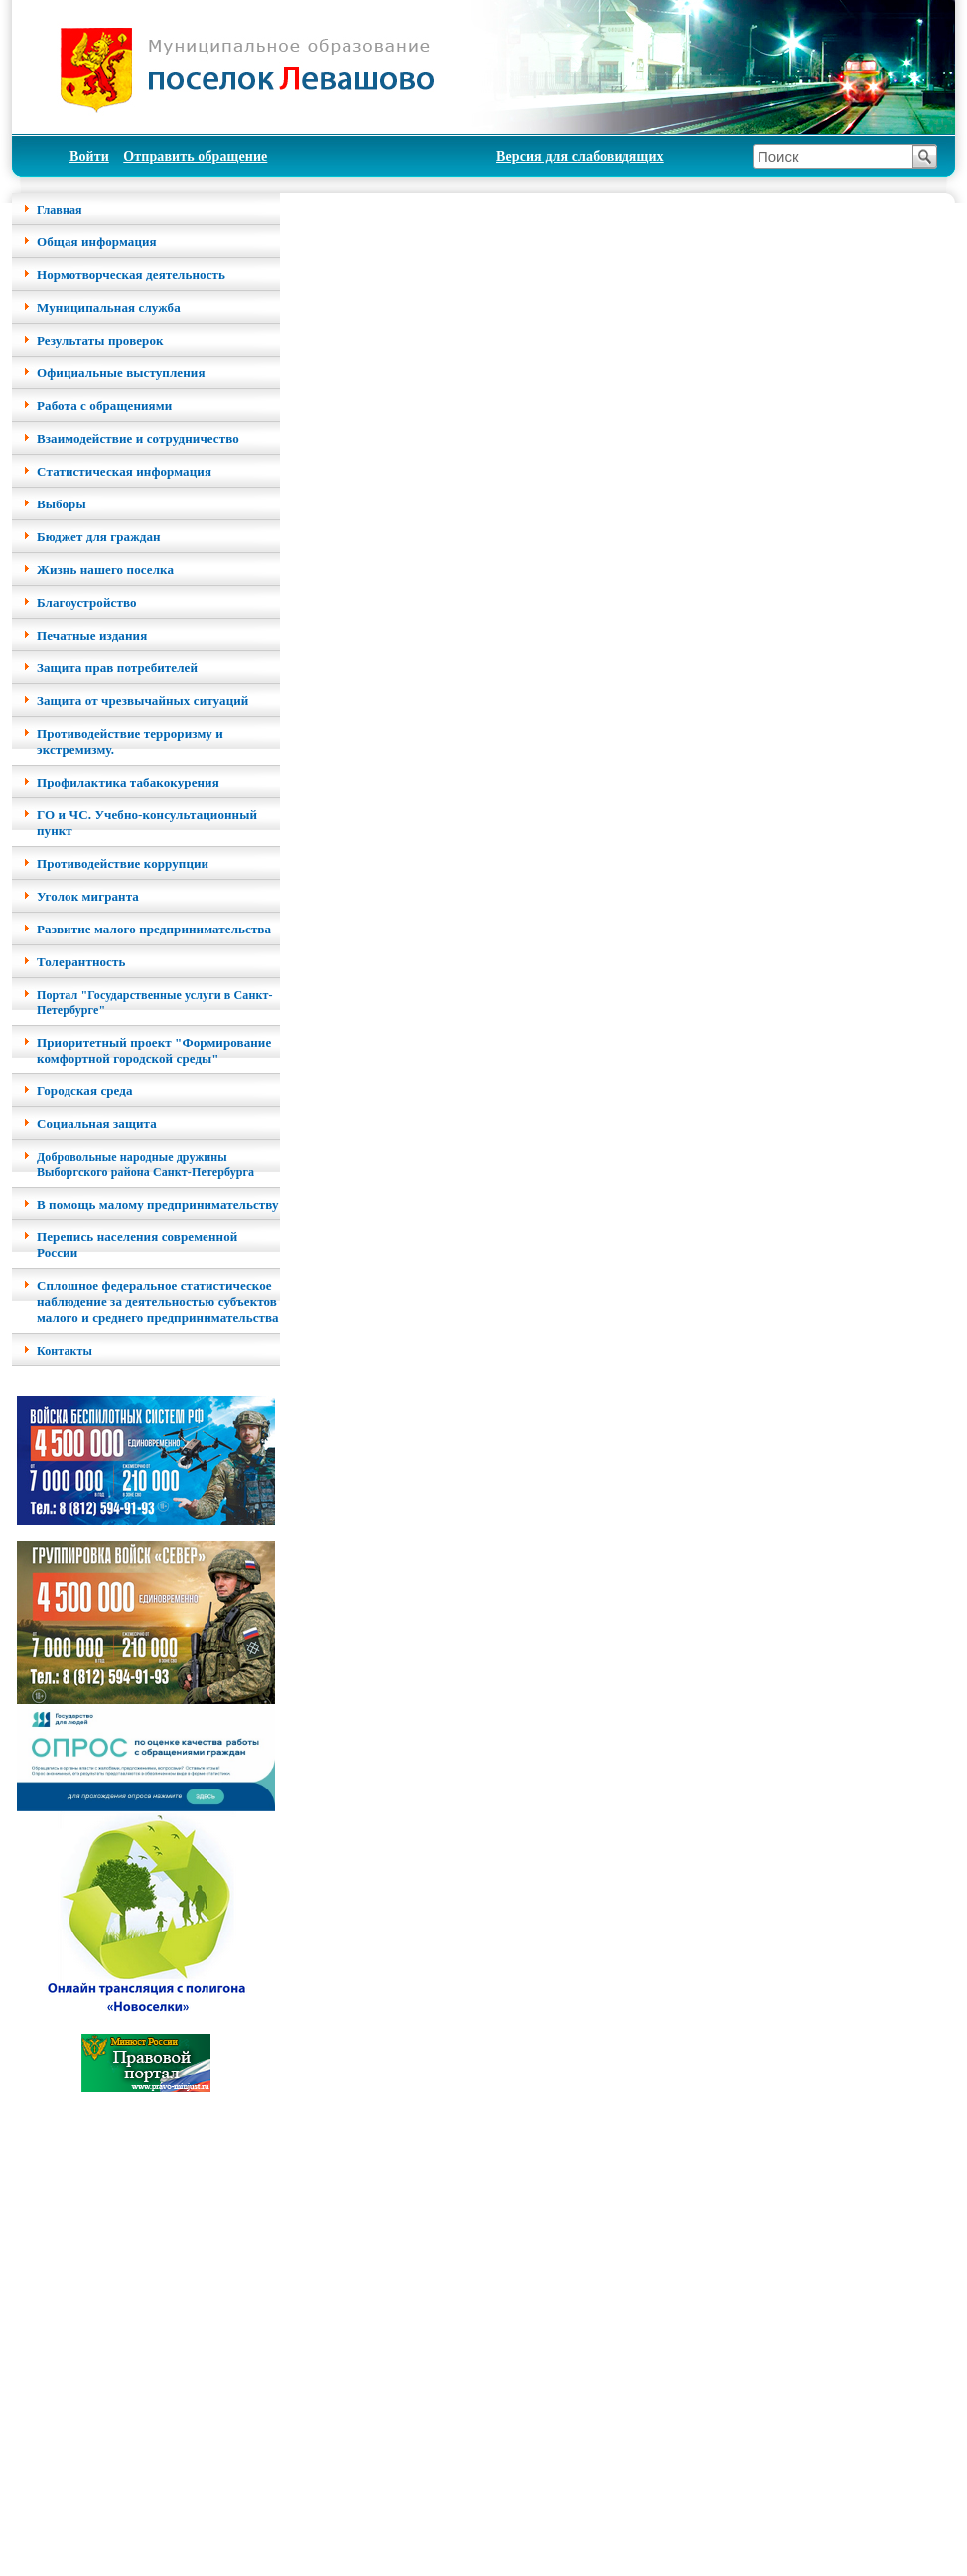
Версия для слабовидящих (580, 156)
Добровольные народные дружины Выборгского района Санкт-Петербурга (145, 1164)
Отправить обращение (195, 156)
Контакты (64, 1351)
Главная (59, 209)
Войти (89, 156)
